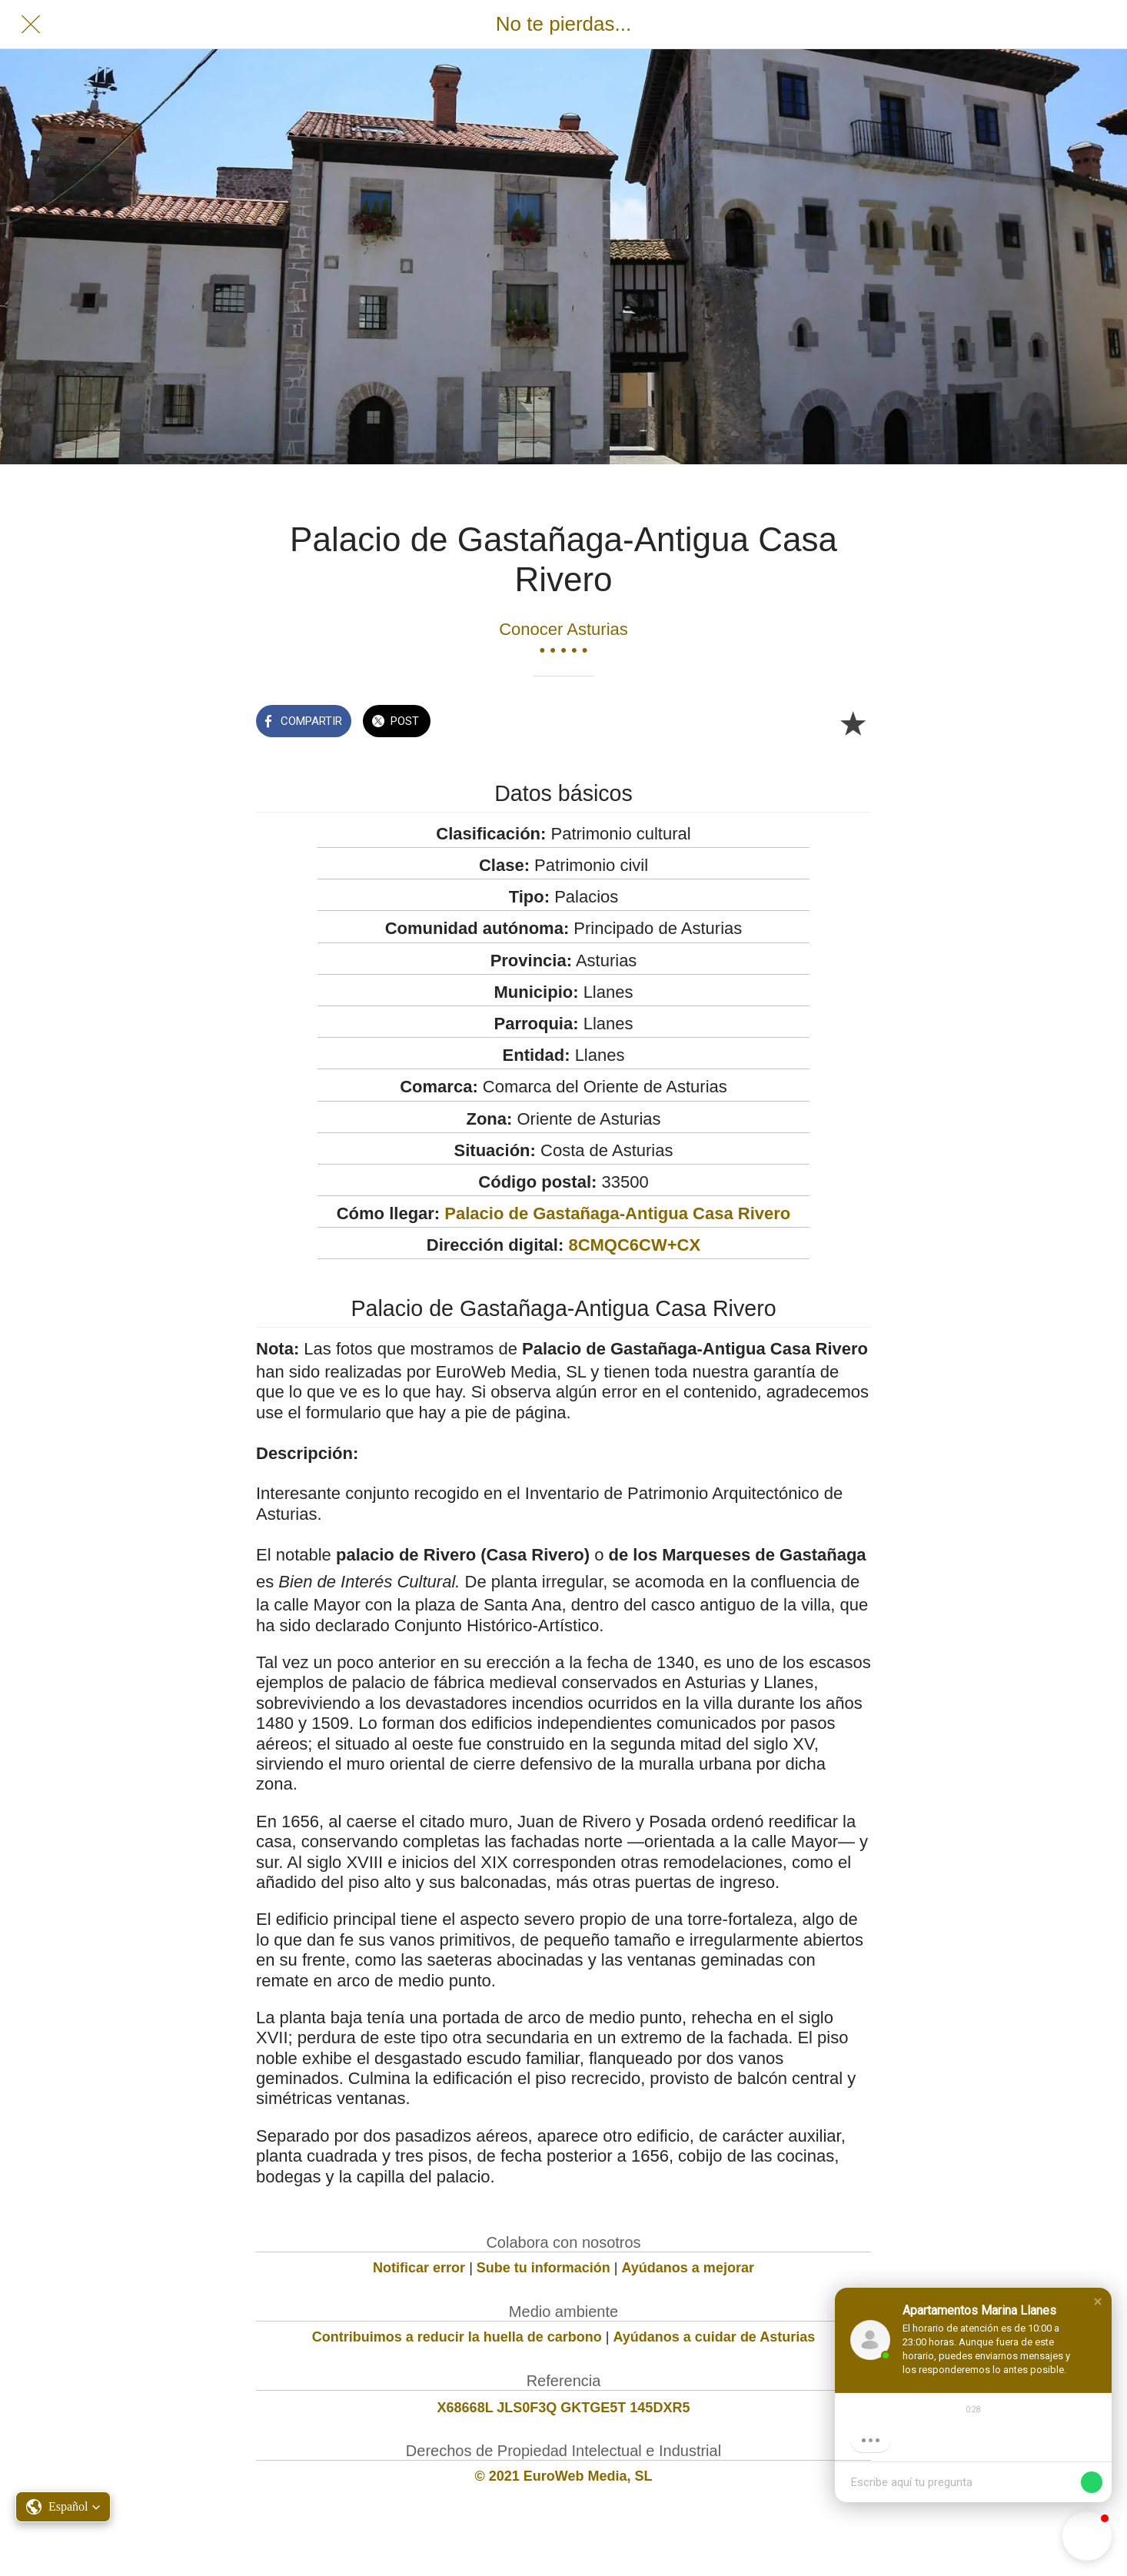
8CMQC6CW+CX (634, 1245)
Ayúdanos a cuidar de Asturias (714, 2337)
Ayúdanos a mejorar (688, 2267)
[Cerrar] (31, 24)
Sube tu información (543, 2267)
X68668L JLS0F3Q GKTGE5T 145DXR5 (563, 2407)
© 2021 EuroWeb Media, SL (564, 2476)
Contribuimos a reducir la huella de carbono (457, 2337)
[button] (1097, 2301)
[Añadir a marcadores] (852, 722)
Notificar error (419, 2267)
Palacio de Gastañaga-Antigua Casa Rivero (617, 1213)
